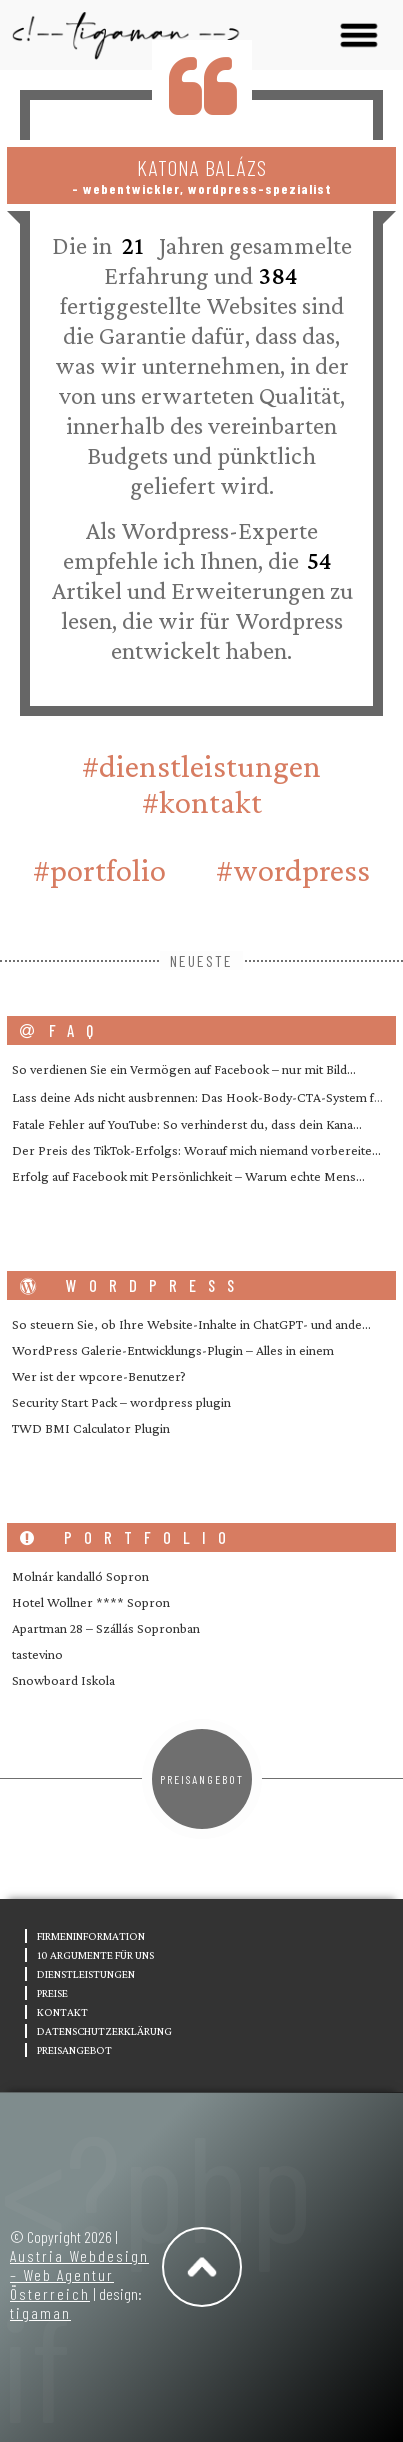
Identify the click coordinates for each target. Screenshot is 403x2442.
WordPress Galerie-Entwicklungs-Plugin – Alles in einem (173, 1350)
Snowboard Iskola (63, 1680)
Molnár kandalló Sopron (80, 1576)
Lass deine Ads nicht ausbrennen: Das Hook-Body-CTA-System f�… (204, 1097)
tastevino (37, 1654)
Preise (52, 1993)
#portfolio (99, 870)
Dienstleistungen (86, 1974)
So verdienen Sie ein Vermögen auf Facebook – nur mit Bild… (184, 1069)
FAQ (62, 1030)
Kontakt (62, 2012)
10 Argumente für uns (95, 1955)
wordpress (133, 1285)
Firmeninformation (91, 1936)
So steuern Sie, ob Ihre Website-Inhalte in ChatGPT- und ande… (191, 1324)
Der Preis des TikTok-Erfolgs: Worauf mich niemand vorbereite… (196, 1150)
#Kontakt (202, 802)
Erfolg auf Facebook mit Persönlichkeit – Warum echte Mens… (188, 1176)
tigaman (40, 2312)
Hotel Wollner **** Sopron (91, 1602)
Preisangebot (202, 1779)
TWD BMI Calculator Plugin (91, 1428)
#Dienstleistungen (201, 766)
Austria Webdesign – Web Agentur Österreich (79, 2274)
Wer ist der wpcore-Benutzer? (99, 1376)
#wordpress (293, 870)
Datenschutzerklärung (104, 2031)
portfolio (129, 1537)
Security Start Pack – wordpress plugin (121, 1402)
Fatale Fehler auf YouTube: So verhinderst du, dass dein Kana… (187, 1124)
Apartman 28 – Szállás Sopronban (106, 1628)
